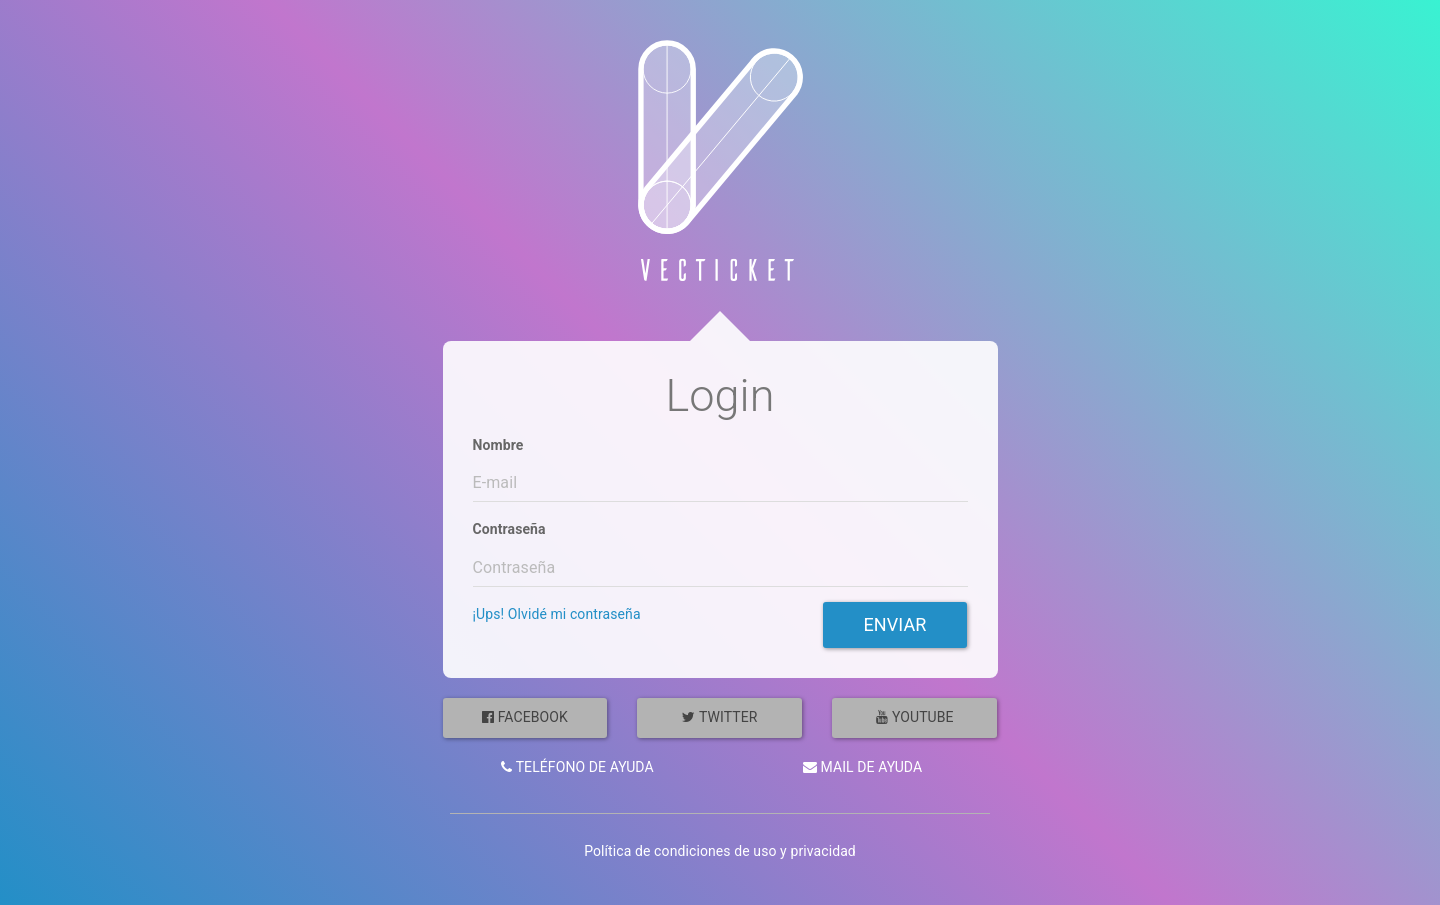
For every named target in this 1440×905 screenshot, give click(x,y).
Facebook (525, 717)
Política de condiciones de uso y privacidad (720, 851)
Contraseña (509, 529)
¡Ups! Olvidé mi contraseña (557, 614)
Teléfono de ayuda (577, 767)
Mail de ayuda (862, 767)
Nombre (498, 445)
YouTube (914, 717)
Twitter (719, 717)
